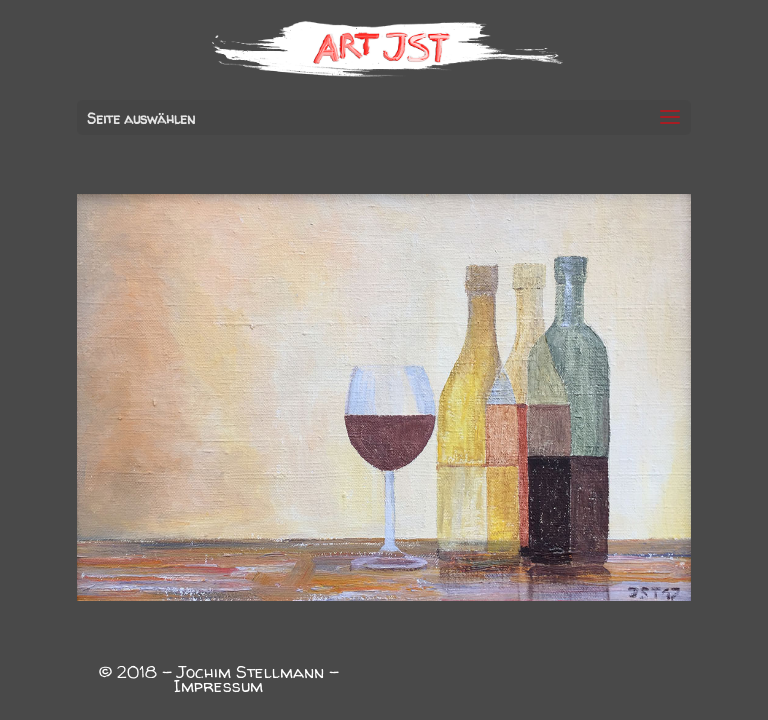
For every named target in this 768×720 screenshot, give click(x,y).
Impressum (218, 685)
